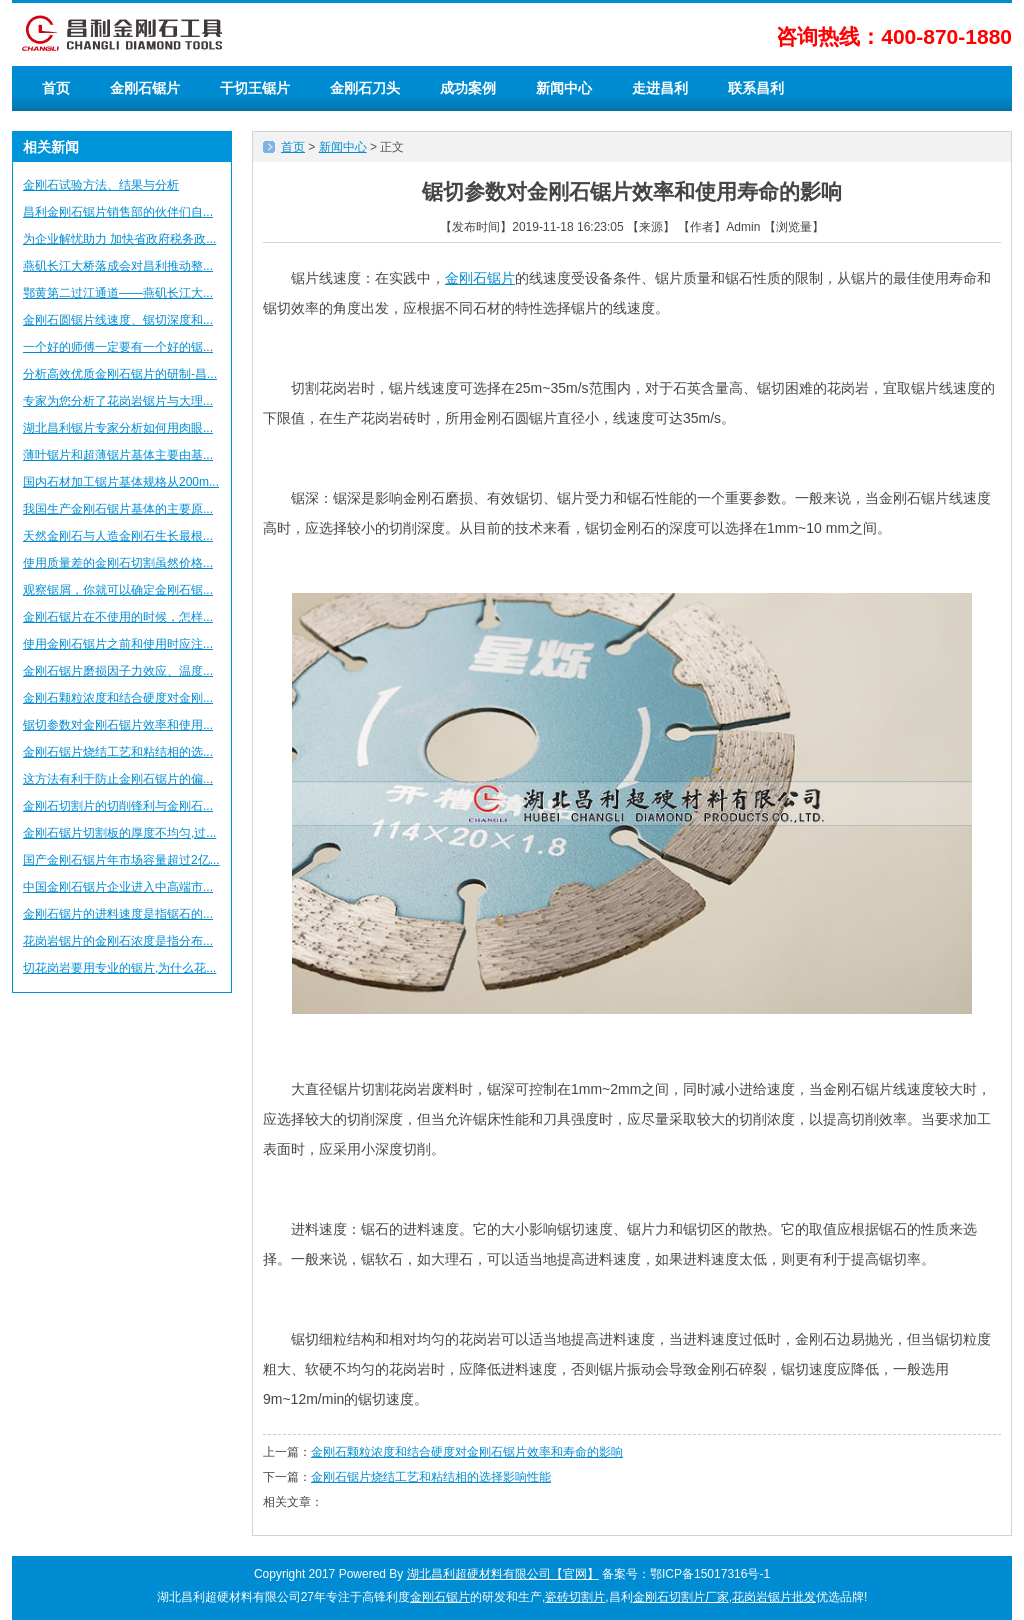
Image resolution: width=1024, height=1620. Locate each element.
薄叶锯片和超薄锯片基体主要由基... (118, 455)
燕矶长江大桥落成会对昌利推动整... (118, 266)
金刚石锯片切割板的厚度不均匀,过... (119, 833)
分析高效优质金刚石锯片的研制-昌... (120, 374)
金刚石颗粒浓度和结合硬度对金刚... (118, 698)
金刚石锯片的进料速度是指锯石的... (118, 914)
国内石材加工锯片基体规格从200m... (121, 482)
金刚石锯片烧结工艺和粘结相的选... (118, 752)
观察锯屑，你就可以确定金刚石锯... (118, 590)
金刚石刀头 (365, 88)
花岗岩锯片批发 (774, 1597)
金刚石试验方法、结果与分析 (101, 185)
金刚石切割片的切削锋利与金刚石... (118, 806)
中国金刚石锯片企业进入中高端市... (118, 887)
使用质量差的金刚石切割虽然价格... (118, 563)
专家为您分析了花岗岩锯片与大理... (118, 401)
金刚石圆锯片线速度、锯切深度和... (118, 320)
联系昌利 (756, 88)
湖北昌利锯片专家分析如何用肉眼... (118, 428)
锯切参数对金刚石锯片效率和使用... (118, 725)
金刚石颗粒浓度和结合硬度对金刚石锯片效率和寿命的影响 (467, 1452)
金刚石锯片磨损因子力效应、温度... (118, 671)
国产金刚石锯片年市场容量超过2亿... (121, 860)
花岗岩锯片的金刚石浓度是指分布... (118, 941)
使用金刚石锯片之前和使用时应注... (118, 644)
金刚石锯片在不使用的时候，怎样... (118, 617)
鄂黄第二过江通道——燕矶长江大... (118, 293)
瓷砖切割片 (575, 1597)
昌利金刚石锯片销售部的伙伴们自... (118, 212)
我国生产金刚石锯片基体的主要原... (118, 509)
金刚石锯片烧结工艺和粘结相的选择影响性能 (431, 1477)
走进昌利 (660, 88)
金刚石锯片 (145, 88)
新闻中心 (564, 88)
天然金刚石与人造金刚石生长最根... (118, 536)
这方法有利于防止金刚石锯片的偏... (118, 779)
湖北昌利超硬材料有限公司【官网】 (503, 1574)
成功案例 (468, 88)
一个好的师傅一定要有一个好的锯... (118, 347)
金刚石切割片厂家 (681, 1597)
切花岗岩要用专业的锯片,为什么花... (119, 968)
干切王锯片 (255, 88)
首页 (56, 88)
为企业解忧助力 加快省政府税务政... (119, 239)
